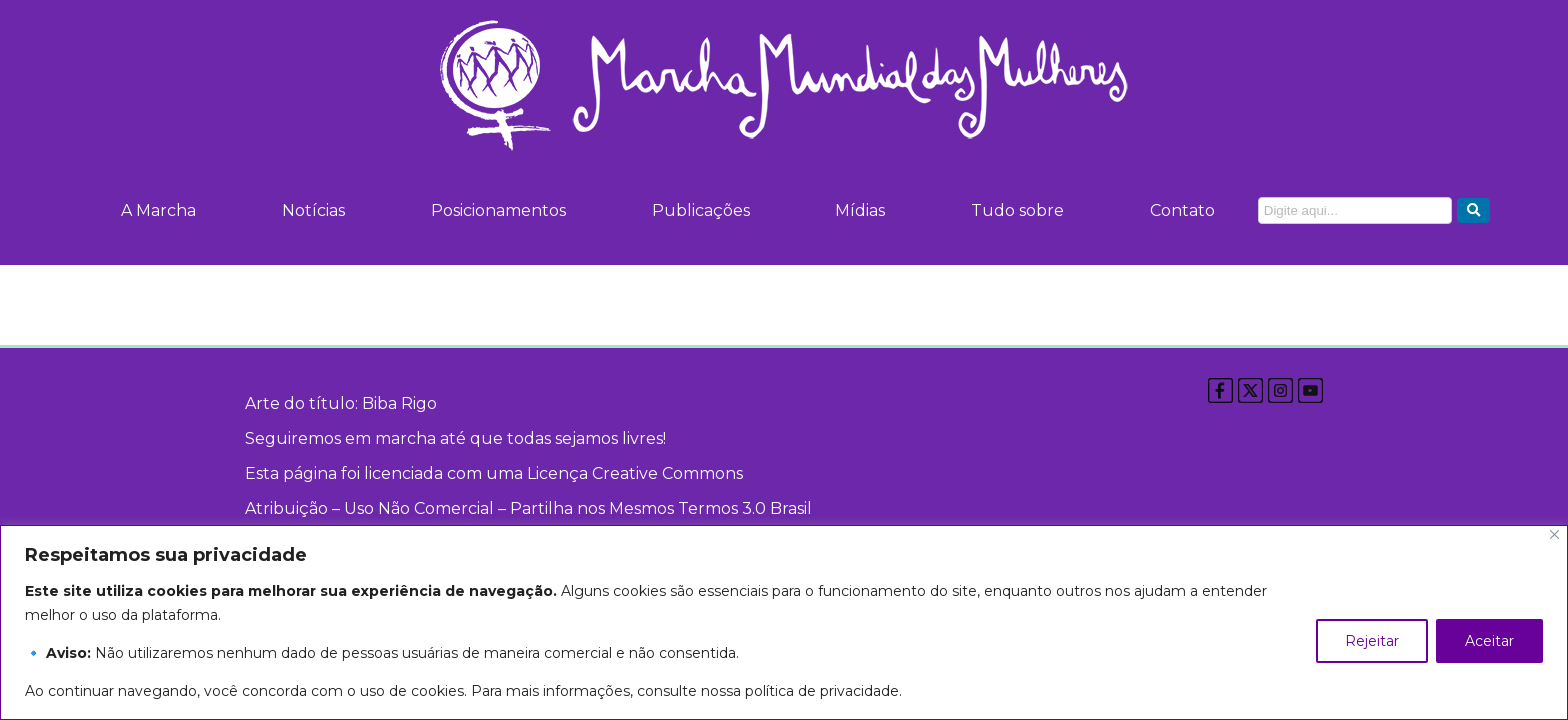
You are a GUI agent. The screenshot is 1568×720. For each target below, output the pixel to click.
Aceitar (1489, 641)
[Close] (1554, 534)
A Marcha (158, 210)
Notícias (312, 210)
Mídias (856, 210)
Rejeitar (1372, 641)
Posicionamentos (496, 210)
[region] (784, 622)
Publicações (697, 210)
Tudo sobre (1012, 210)
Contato (1176, 210)
